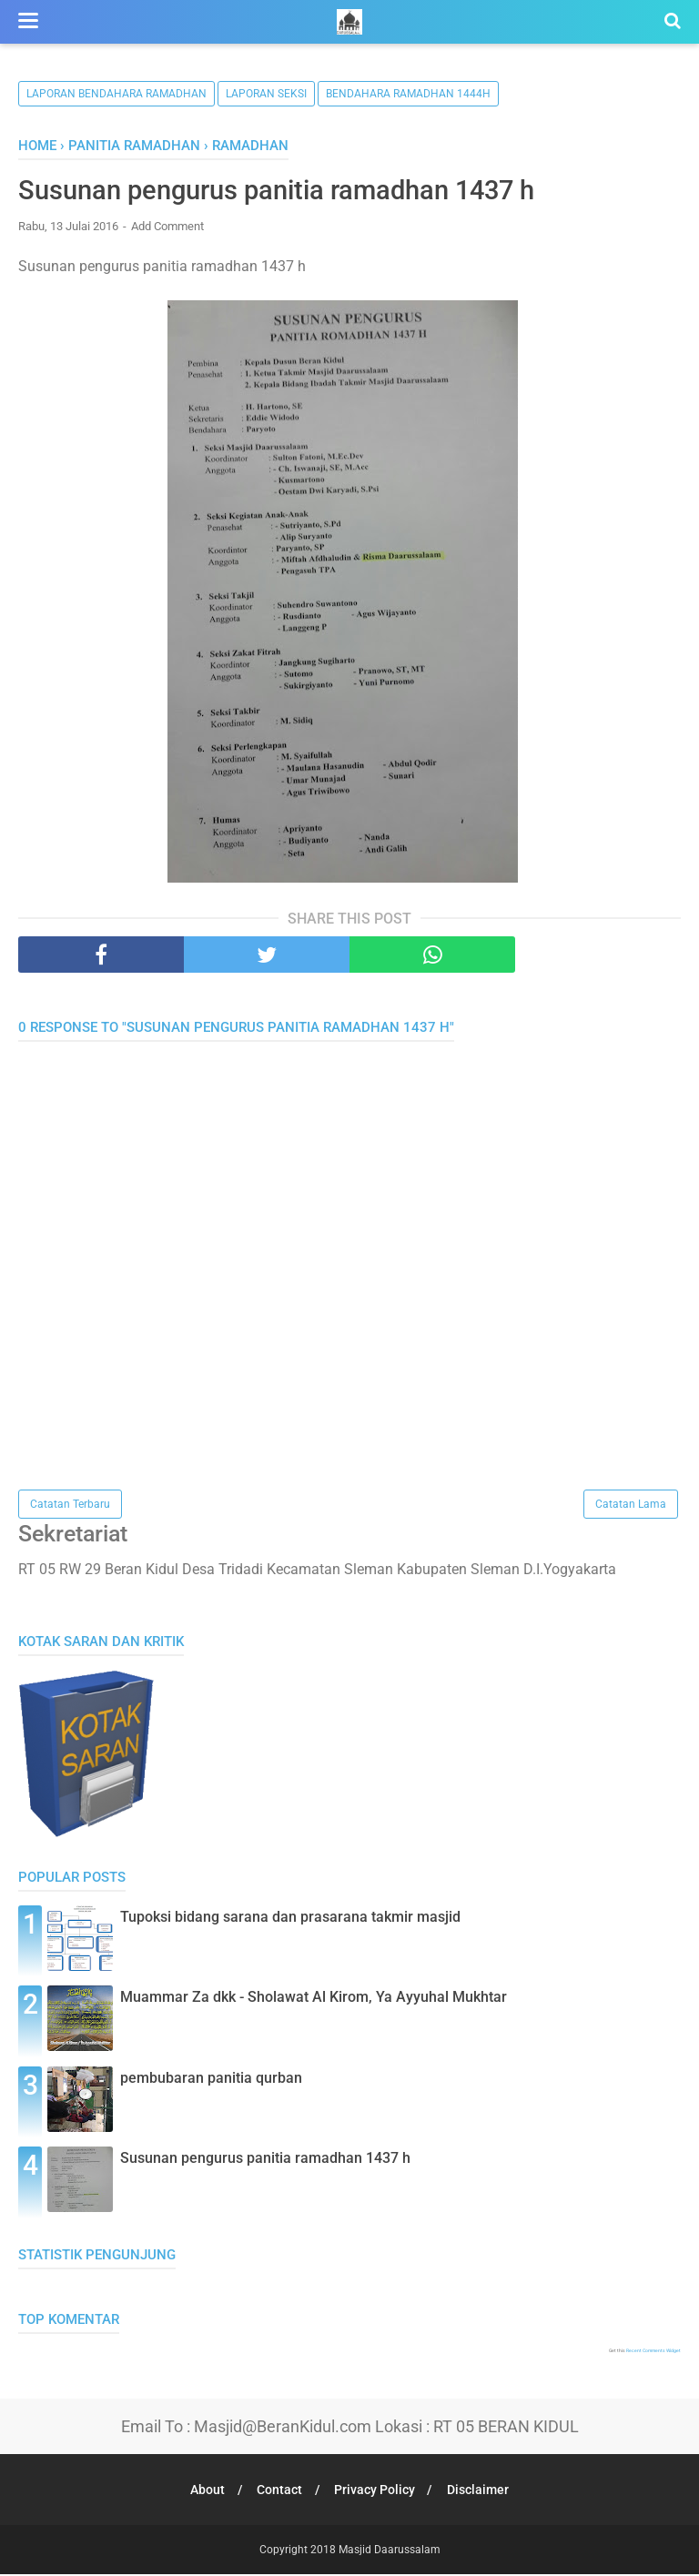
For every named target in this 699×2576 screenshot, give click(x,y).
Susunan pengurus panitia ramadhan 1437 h (265, 2160)
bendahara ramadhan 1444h (408, 93)
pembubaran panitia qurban (211, 2079)
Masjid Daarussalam (390, 2551)
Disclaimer (482, 2491)
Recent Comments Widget (653, 2352)
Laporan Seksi (266, 93)
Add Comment (167, 227)
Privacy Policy (376, 2491)
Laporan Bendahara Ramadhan (116, 93)
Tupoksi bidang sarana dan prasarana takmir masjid (290, 1919)
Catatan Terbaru (70, 1505)
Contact (278, 2491)
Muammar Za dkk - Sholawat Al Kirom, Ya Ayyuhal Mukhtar (313, 1999)
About (204, 2491)
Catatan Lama (630, 1505)
